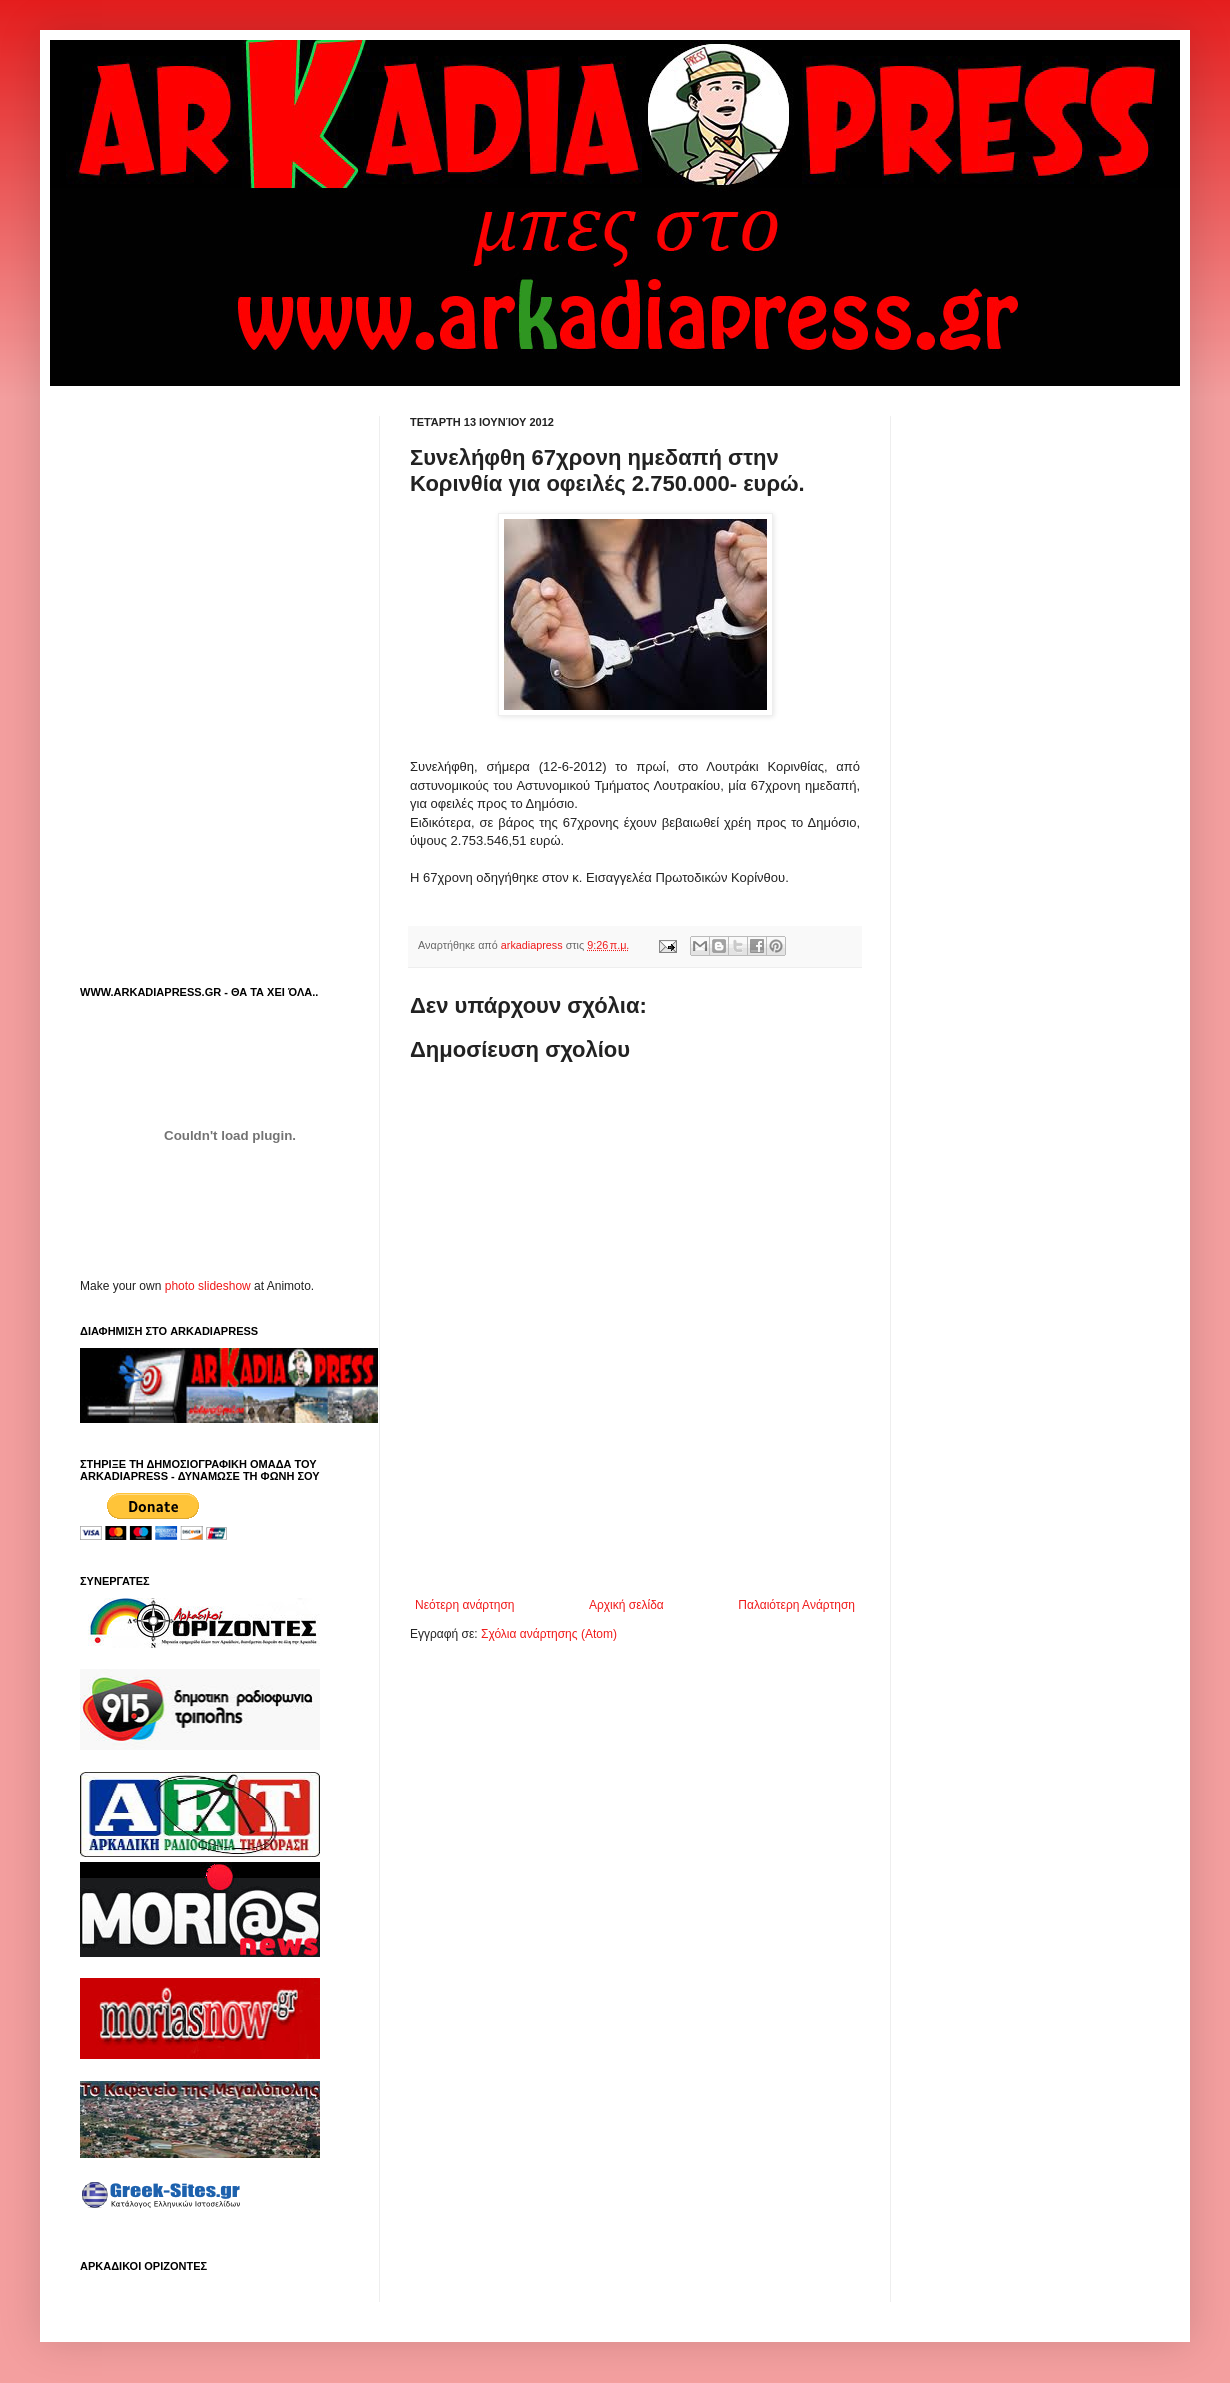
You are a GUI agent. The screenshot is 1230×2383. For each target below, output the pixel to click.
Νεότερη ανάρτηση (464, 1605)
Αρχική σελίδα (626, 1605)
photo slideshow (208, 1286)
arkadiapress (533, 945)
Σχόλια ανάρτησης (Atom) (549, 1634)
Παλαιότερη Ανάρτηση (796, 1605)
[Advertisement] (644, 1543)
